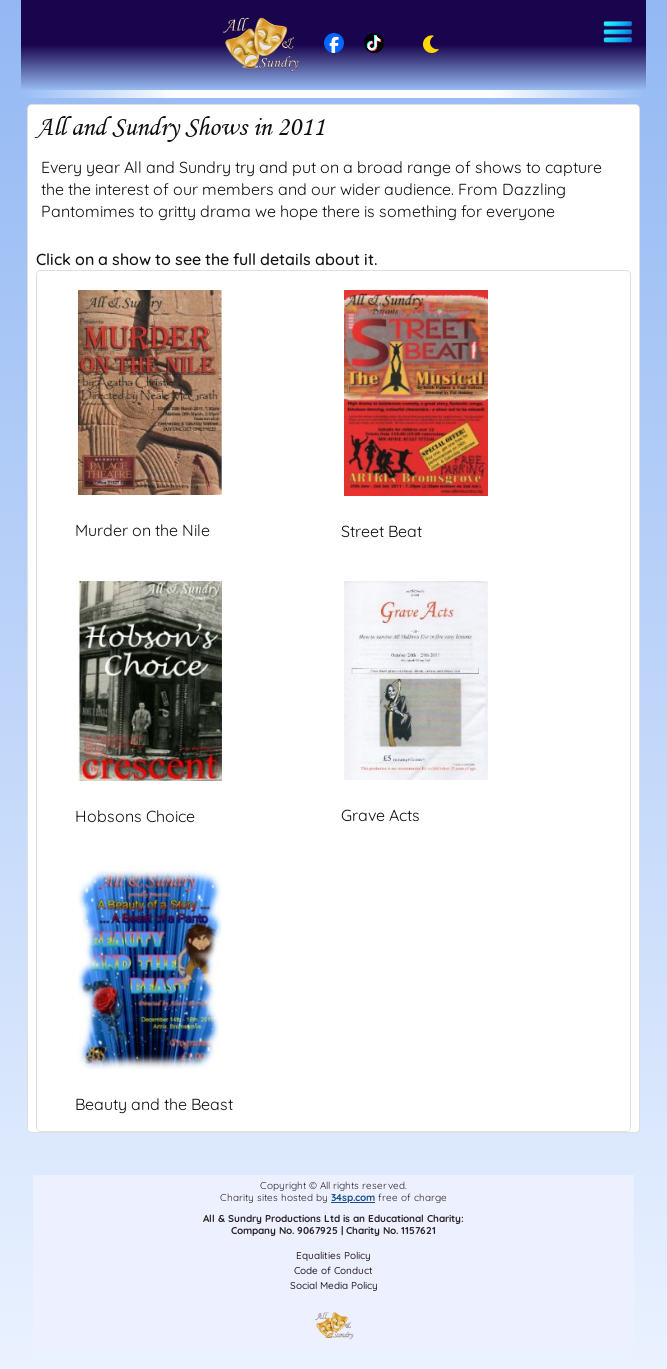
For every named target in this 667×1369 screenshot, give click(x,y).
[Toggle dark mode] (426, 45)
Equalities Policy (333, 1256)
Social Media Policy (334, 1286)
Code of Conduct (333, 1271)
